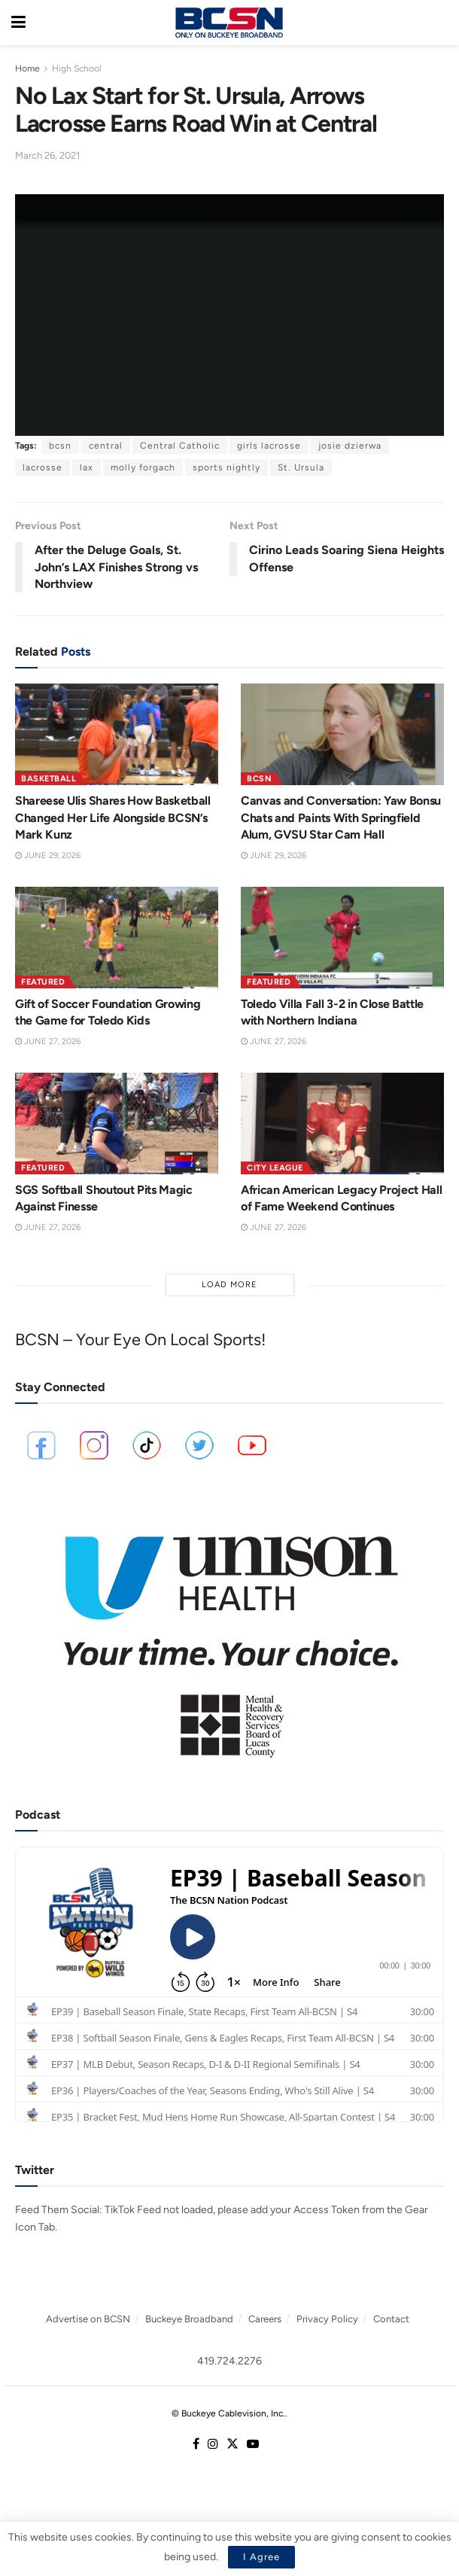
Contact (391, 2319)
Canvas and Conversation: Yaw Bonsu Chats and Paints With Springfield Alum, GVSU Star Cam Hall (341, 817)
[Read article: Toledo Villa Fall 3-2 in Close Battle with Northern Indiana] (342, 937)
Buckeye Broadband (189, 2319)
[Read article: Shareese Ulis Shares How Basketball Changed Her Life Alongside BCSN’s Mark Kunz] (116, 734)
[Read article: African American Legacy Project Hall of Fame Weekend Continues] (342, 1123)
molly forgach (143, 467)
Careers (264, 2319)
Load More (229, 1285)
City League (275, 1168)
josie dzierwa (349, 445)
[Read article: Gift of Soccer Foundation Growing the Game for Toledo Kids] (116, 937)
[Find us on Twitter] (232, 2444)
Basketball (48, 779)
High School (77, 68)
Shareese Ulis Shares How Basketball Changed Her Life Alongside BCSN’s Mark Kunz (113, 817)
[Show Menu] (18, 22)
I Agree (261, 2556)
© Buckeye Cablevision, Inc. (228, 2413)
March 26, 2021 (47, 155)
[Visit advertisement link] (229, 1636)
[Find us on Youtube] (253, 2444)
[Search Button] (440, 22)
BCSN (259, 779)
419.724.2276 (229, 2361)
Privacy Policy (327, 2319)
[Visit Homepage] (228, 23)
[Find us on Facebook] (196, 2444)
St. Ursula (301, 467)
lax (86, 467)
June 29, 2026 (48, 855)
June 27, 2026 (48, 1041)
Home (27, 68)
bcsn (60, 445)
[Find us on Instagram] (213, 2444)
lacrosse (42, 467)
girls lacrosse (269, 445)
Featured (43, 982)
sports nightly (226, 467)
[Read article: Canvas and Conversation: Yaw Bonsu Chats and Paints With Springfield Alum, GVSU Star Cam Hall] (342, 734)
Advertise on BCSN (88, 2319)
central (106, 445)
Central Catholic (180, 445)
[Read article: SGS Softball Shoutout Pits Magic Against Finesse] (116, 1123)
